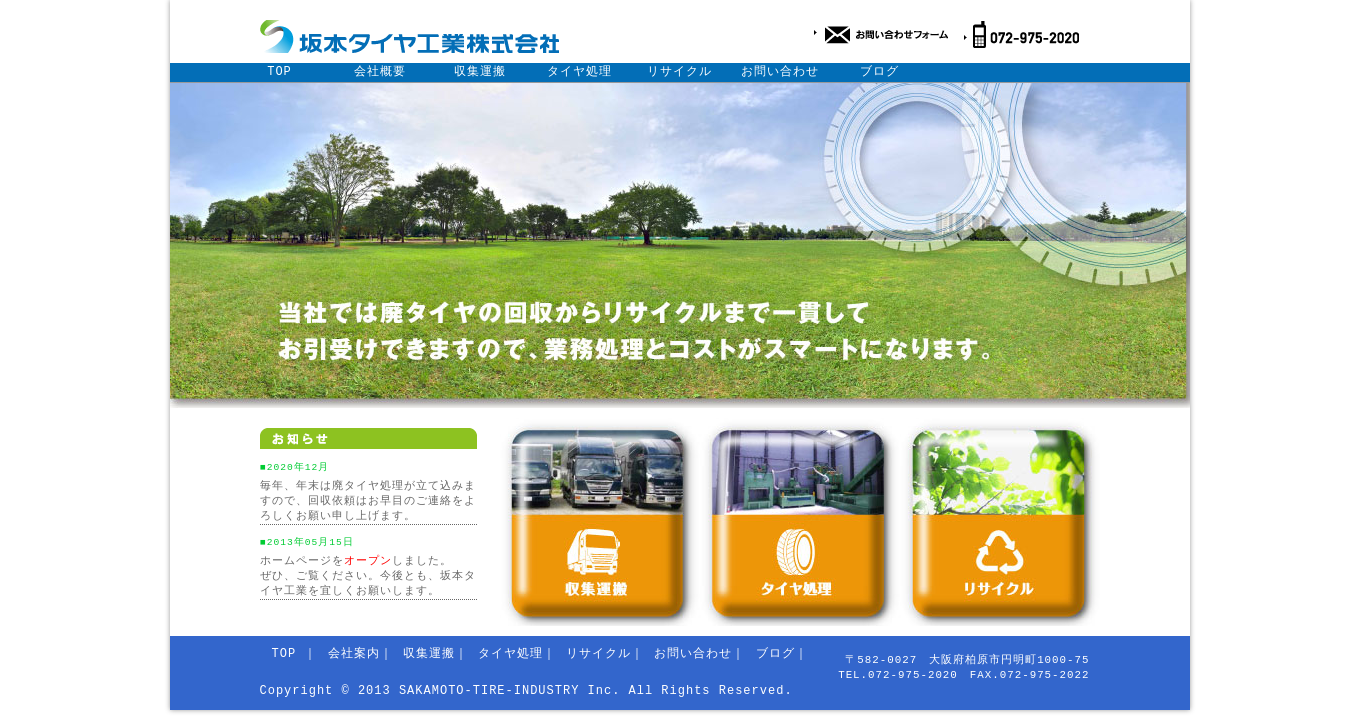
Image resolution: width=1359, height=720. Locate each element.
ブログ (879, 71)
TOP (279, 71)
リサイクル (679, 71)
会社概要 (380, 71)
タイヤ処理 (579, 71)
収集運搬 (480, 71)
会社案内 (354, 653)
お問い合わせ (780, 71)
